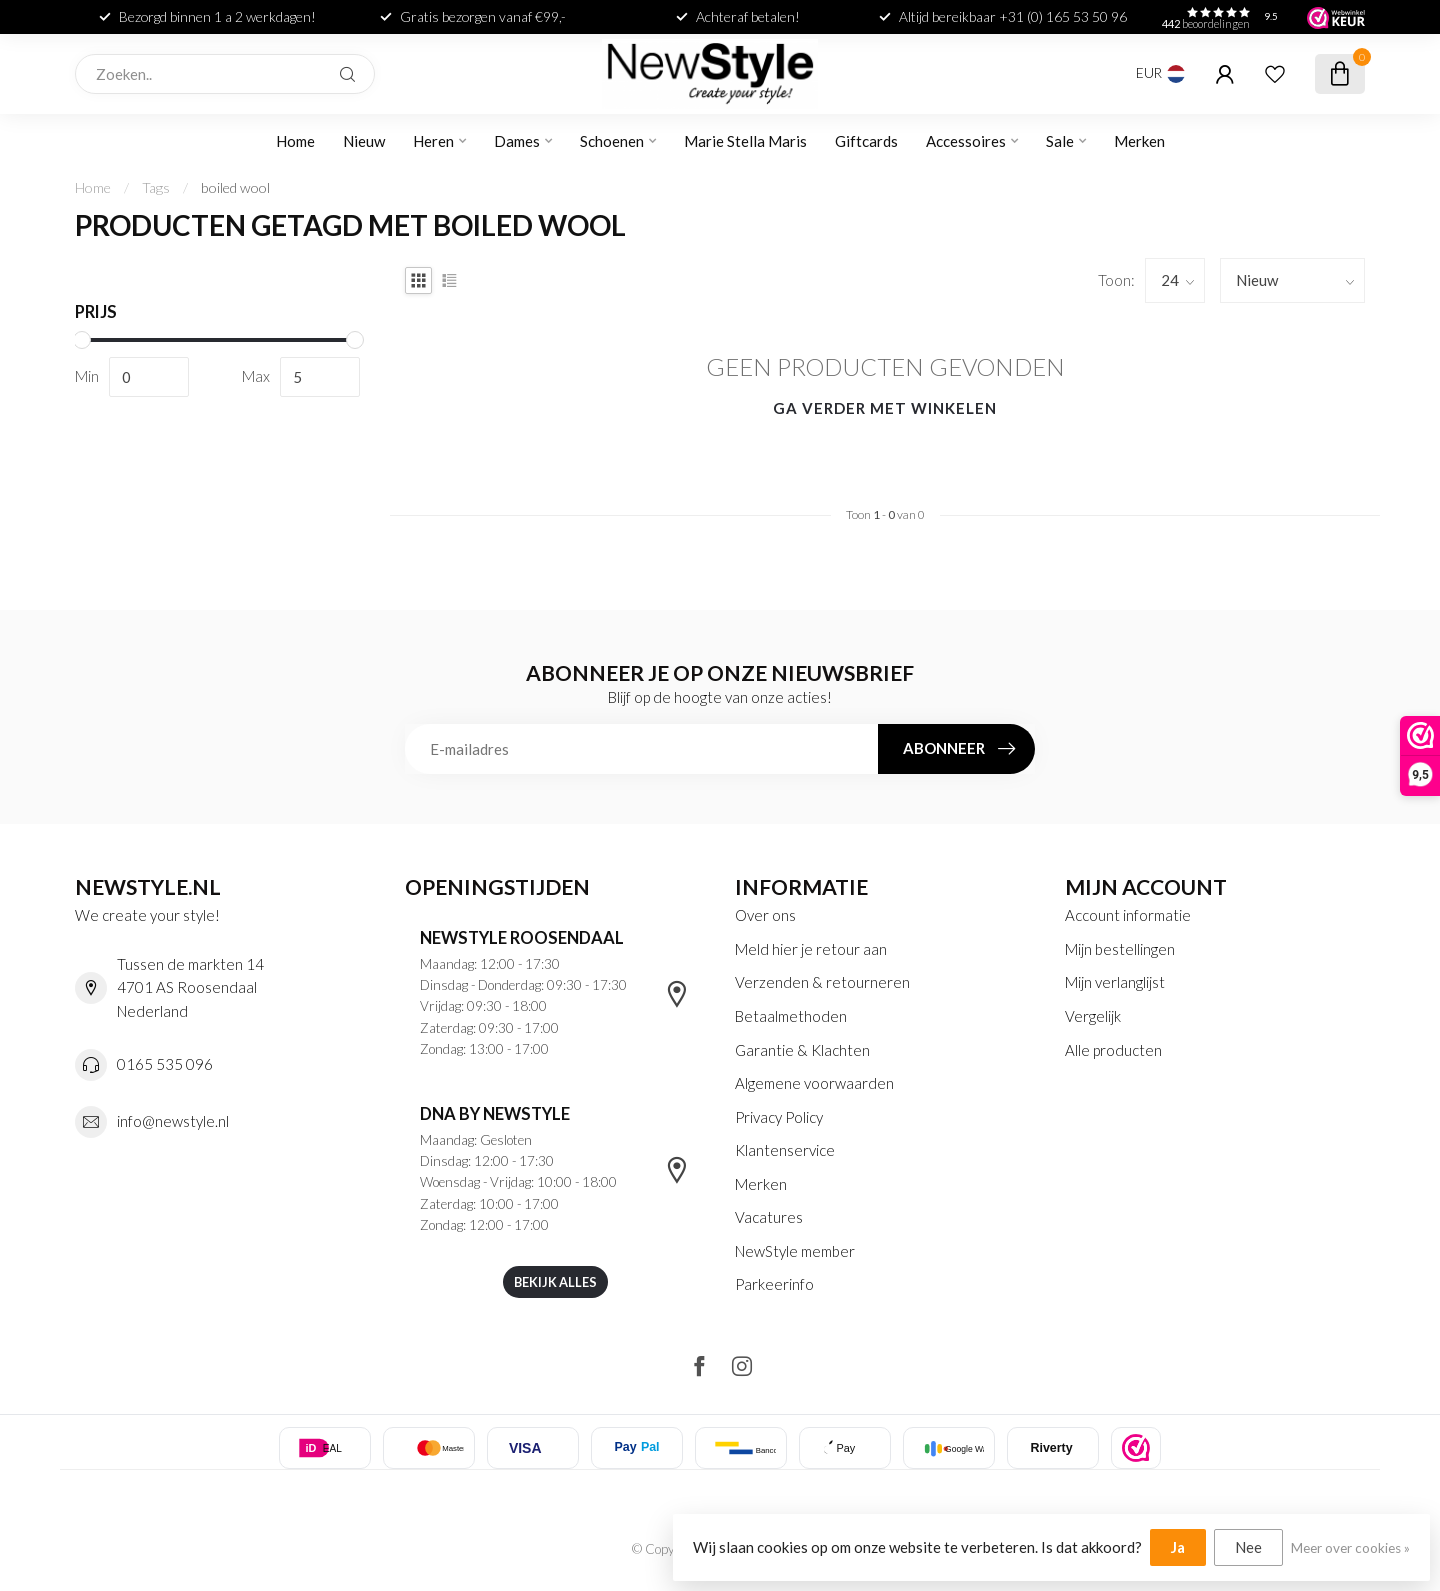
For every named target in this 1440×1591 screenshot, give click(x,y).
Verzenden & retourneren (822, 982)
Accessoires (966, 141)
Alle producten (1113, 1050)
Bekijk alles (555, 1282)
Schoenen (612, 141)
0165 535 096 (165, 1064)
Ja (1178, 1547)
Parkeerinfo (774, 1284)
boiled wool (235, 187)
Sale (1060, 141)
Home (295, 141)
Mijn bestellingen (1120, 949)
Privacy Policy (779, 1117)
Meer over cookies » (1350, 1548)
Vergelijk (1093, 1016)
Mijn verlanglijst (1115, 982)
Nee (1248, 1547)
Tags (156, 187)
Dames (517, 141)
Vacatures (769, 1217)
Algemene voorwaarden (814, 1083)
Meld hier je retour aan (811, 949)
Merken (1139, 141)
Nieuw (364, 141)
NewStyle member (795, 1251)
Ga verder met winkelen (885, 408)
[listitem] (1136, 1448)
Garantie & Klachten (802, 1050)
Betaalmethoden (791, 1016)
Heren (433, 141)
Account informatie (1128, 915)
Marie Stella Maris (745, 141)
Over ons (765, 915)
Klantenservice (785, 1150)
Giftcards (866, 141)
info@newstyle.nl (173, 1121)
